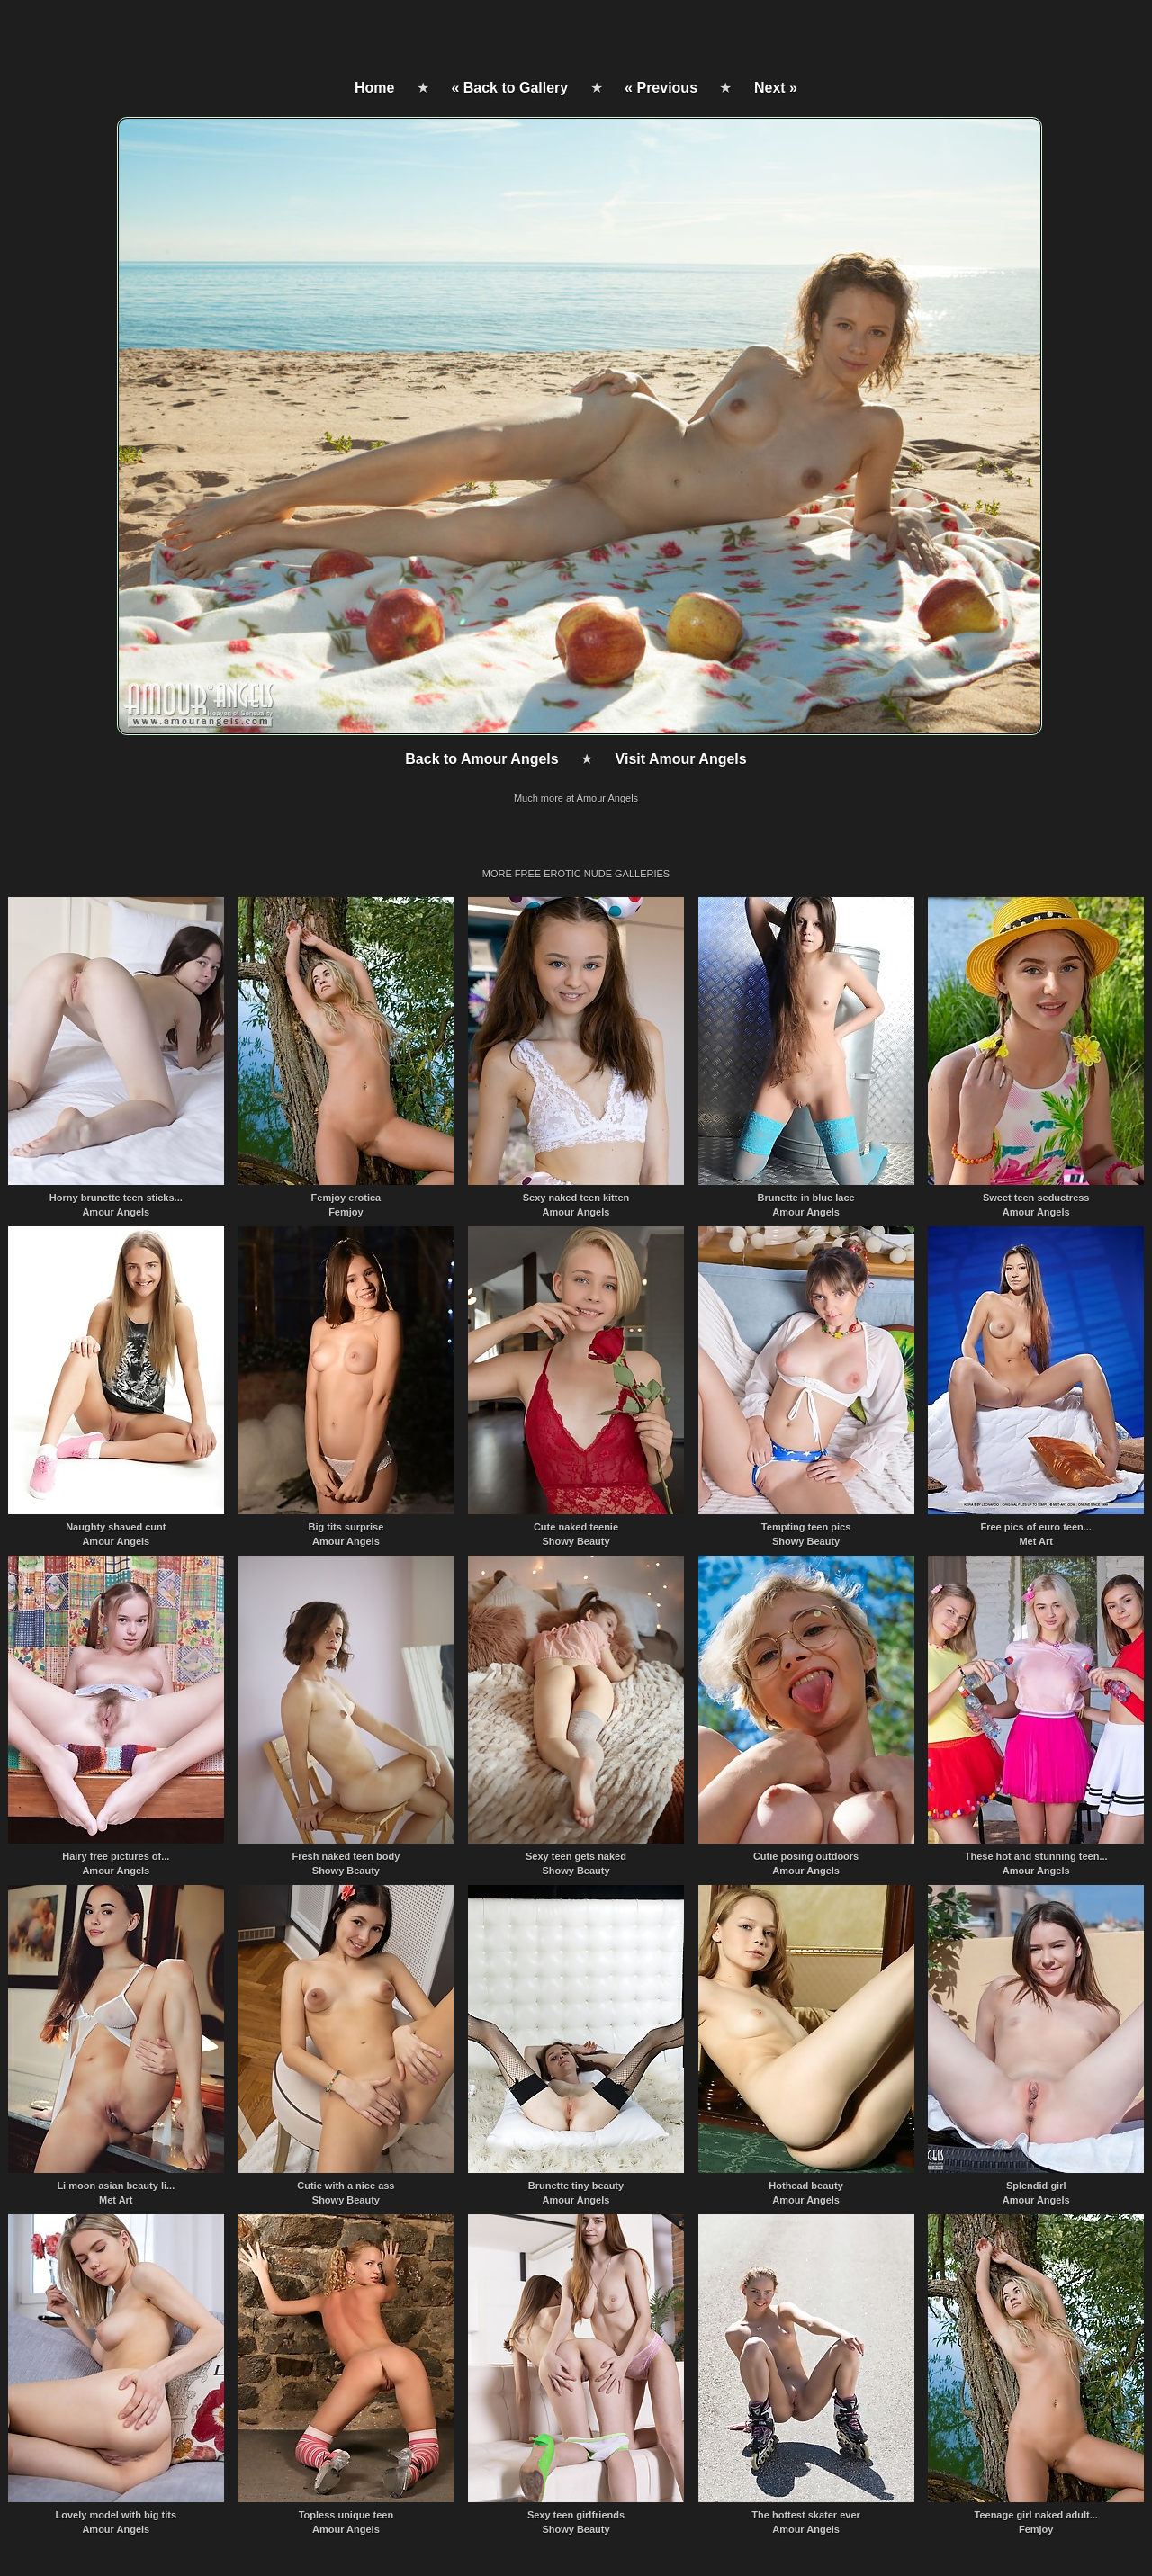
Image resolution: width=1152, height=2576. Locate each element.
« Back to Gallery (509, 87)
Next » (775, 87)
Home (374, 87)
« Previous (661, 87)
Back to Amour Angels (481, 759)
